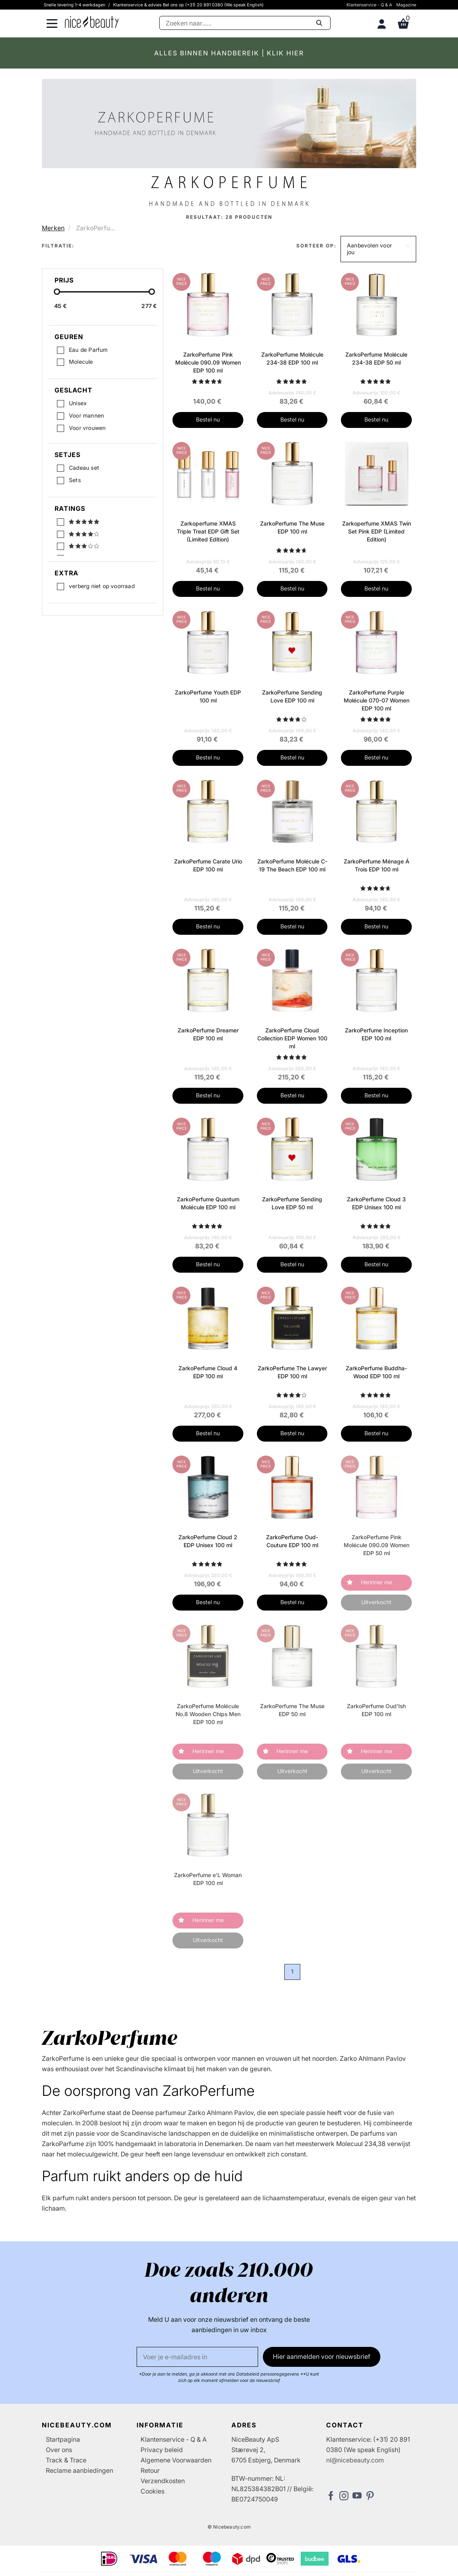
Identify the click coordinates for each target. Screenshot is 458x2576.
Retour (150, 2470)
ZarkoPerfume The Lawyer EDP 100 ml (292, 1372)
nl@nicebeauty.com (355, 2460)
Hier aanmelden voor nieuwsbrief (321, 2356)
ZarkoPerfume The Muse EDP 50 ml (292, 1710)
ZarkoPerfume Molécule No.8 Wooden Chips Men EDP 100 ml (208, 1714)
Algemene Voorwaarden (176, 2460)
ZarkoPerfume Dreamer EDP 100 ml (208, 1034)
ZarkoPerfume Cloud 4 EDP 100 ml (207, 1372)
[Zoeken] (245, 23)
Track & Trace (66, 2460)
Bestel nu (208, 419)
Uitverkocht (376, 1602)
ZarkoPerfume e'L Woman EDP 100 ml (208, 1879)
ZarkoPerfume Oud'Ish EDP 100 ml (376, 1710)
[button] (378, 249)
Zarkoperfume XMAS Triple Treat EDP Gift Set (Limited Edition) (208, 531)
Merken (53, 228)
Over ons (59, 2450)
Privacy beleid (162, 2450)
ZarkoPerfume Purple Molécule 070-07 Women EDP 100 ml (376, 700)
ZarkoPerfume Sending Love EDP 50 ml (292, 1203)
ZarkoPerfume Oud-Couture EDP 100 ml (292, 1541)
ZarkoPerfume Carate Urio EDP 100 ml (208, 865)
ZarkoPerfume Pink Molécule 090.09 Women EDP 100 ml (208, 362)
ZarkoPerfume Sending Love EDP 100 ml (292, 696)
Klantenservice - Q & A (369, 5)
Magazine (406, 5)
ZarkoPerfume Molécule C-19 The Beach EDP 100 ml (292, 865)
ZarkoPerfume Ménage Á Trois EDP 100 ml (376, 865)
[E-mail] (197, 2357)
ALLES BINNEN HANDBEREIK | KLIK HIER (229, 53)
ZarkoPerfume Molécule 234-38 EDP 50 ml (376, 358)
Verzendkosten (163, 2481)
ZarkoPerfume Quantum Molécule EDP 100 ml (208, 1203)
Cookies (152, 2491)
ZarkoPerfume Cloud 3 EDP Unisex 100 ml (376, 1203)
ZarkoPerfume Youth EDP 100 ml (208, 696)
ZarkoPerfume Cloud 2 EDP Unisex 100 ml (207, 1541)
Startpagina (63, 2439)
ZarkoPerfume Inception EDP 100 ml (376, 1034)
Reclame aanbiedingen (79, 2470)
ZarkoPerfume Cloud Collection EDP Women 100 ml (292, 1038)
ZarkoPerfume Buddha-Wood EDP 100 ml (376, 1372)
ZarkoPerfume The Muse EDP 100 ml (292, 527)
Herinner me (376, 1582)
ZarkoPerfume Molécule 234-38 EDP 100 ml (292, 358)
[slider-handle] (57, 293)
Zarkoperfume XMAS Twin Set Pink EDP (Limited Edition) (376, 531)
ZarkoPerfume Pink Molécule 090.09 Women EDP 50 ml (376, 1545)
